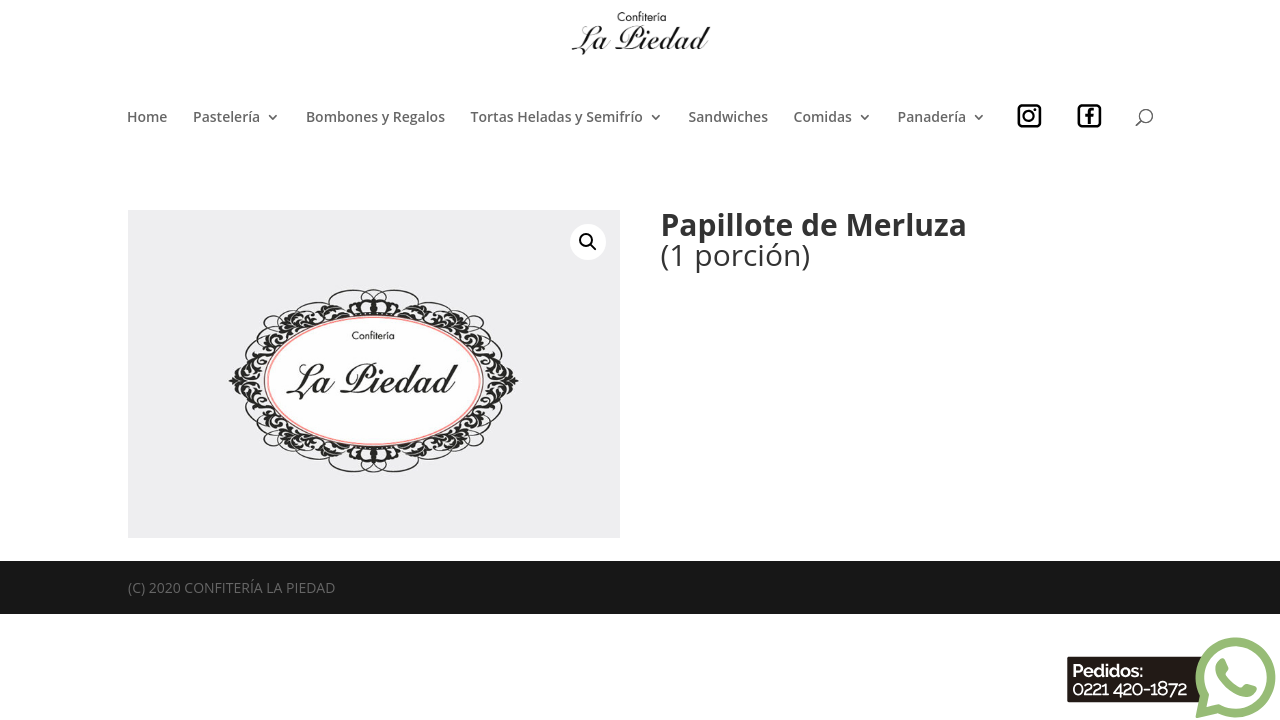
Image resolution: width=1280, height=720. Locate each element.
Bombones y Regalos (375, 118)
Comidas (823, 118)
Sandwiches (727, 118)
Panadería (932, 118)
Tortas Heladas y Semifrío (557, 118)
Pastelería (226, 118)
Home (147, 118)
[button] (588, 242)
